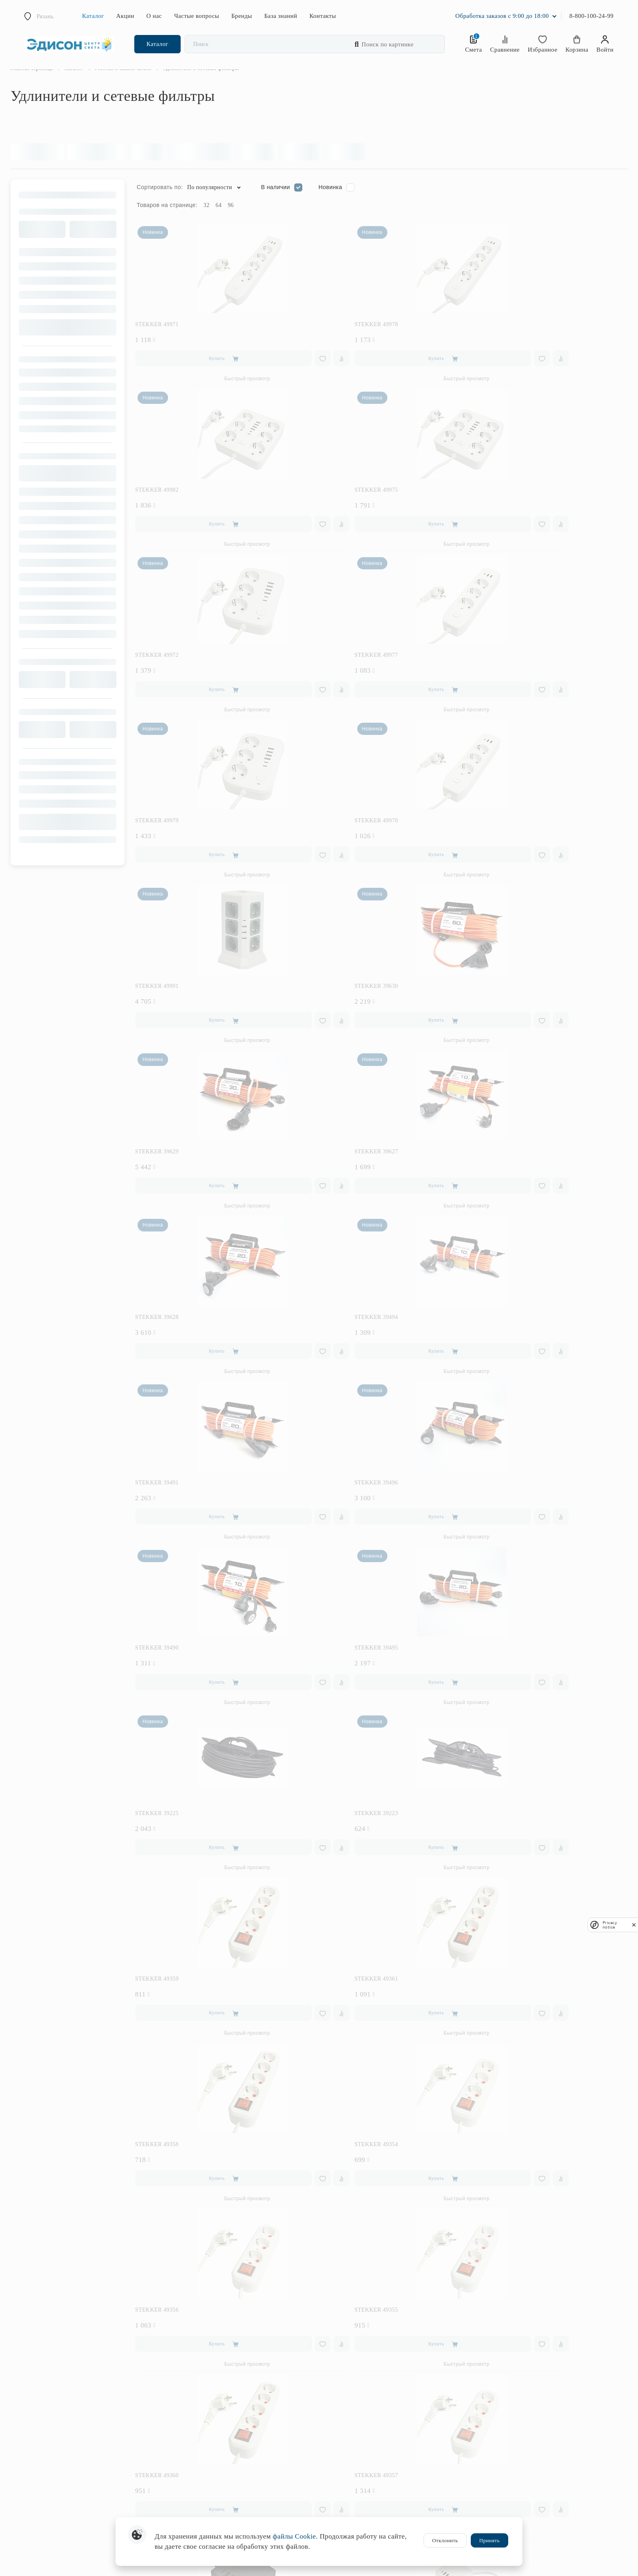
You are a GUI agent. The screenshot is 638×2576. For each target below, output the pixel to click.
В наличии (289, 204)
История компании (347, 2444)
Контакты (322, 16)
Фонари (179, 2482)
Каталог (93, 16)
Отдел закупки (498, 2488)
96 (245, 222)
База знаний (280, 16)
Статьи (489, 2409)
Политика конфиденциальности (363, 2479)
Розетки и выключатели (198, 2435)
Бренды (241, 16)
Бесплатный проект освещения (362, 2341)
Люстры (179, 2341)
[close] (634, 1924)
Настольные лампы (193, 2376)
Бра (174, 2365)
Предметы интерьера (195, 2470)
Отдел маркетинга (502, 2500)
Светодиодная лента (194, 2458)
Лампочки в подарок (349, 2329)
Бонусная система (346, 2353)
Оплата (489, 2341)
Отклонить (445, 2540)
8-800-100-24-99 (591, 16)
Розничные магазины (506, 2465)
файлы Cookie (294, 2536)
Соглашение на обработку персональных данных (383, 2468)
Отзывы (334, 2397)
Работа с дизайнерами (351, 2420)
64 (232, 222)
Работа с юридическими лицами (363, 2409)
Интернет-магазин (502, 2477)
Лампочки (182, 2494)
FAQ (486, 2329)
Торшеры (181, 2388)
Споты (177, 2411)
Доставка (492, 2353)
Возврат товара (499, 2365)
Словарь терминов (502, 2420)
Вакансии (336, 2456)
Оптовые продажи (502, 2511)
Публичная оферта (347, 2509)
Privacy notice (610, 1924)
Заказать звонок (33, 2352)
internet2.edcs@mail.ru (41, 2379)
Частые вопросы (196, 16)
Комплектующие (190, 2505)
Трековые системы (192, 2400)
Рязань (45, 16)
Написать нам (30, 2390)
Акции (125, 16)
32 (220, 222)
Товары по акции (190, 2329)
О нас (154, 16)
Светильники (185, 2353)
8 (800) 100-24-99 (35, 2341)
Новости (335, 2432)
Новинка (344, 204)
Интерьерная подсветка (198, 2446)
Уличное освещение (193, 2423)
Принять (489, 2540)
